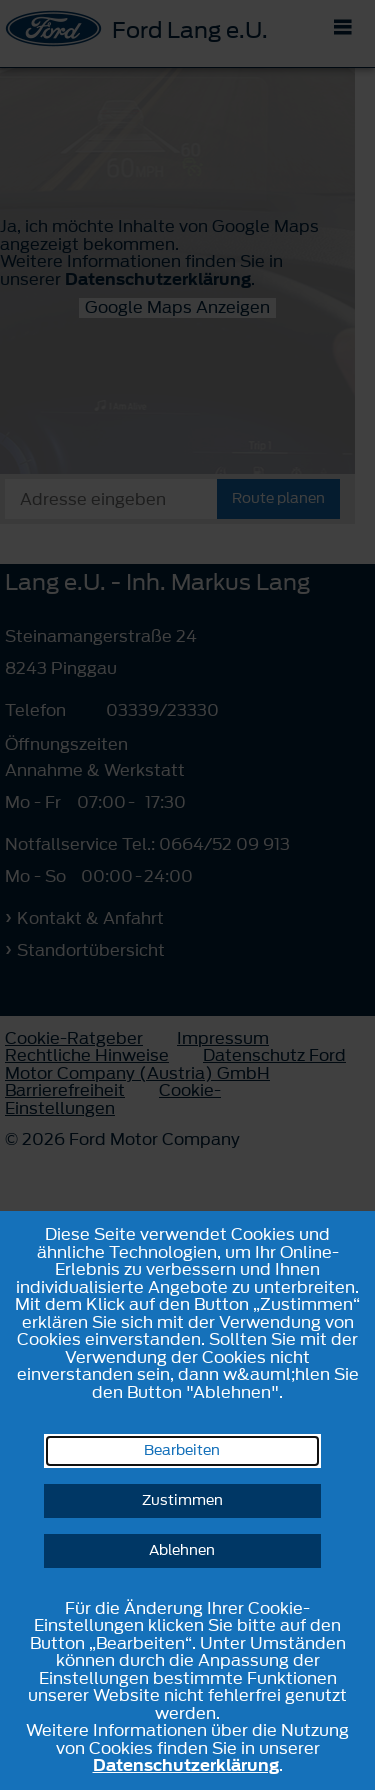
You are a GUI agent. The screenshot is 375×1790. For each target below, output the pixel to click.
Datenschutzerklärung (186, 1765)
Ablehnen (182, 1550)
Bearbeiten (182, 1450)
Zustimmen (182, 1500)
